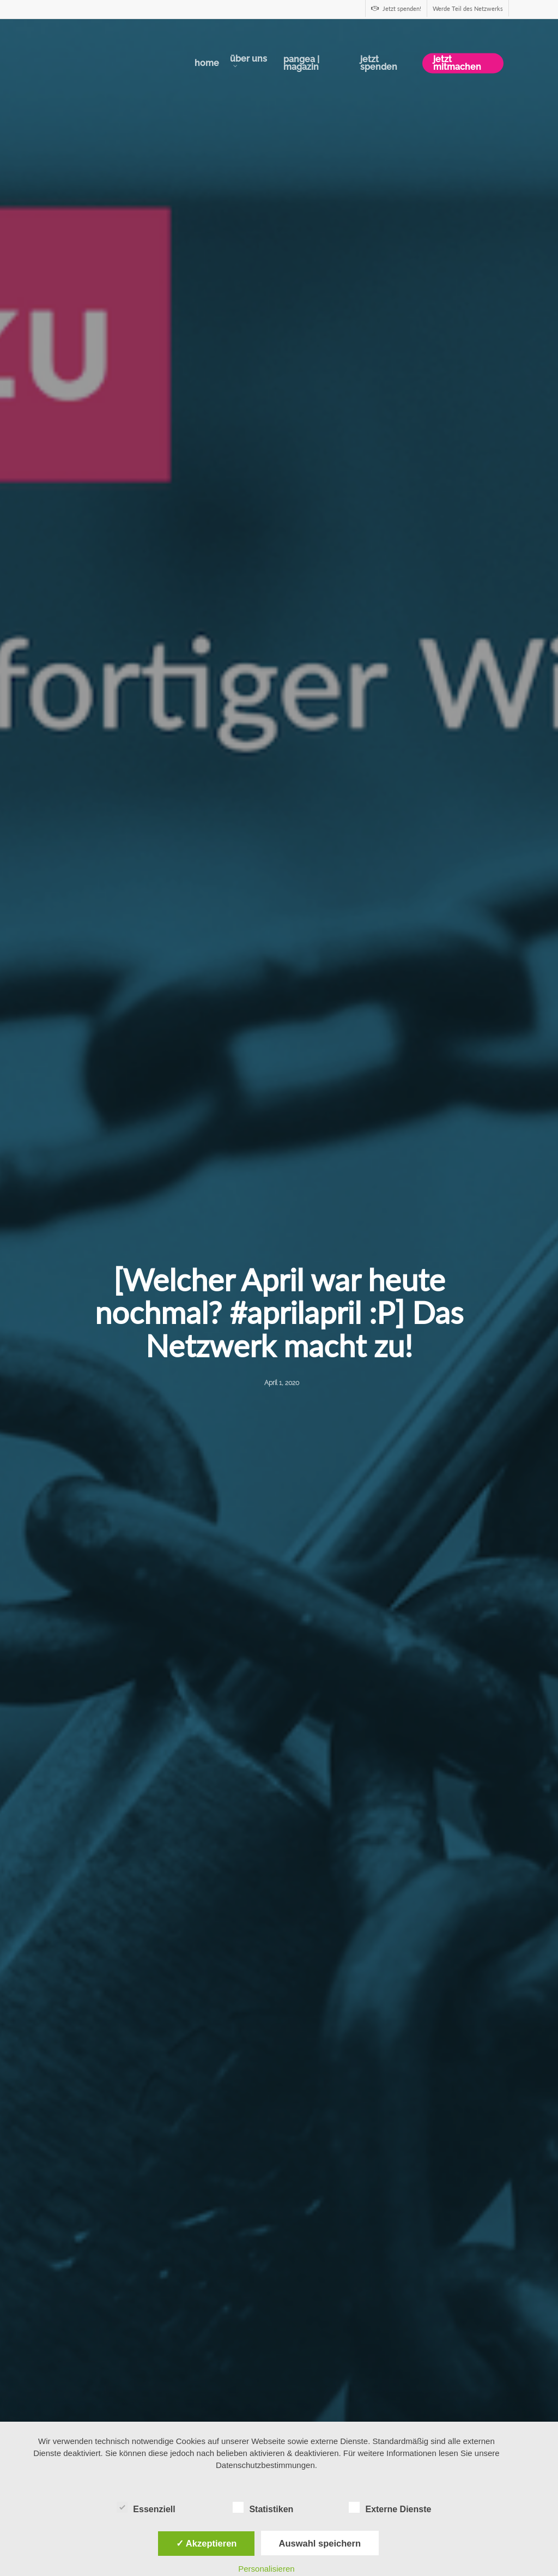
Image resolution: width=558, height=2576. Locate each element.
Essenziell (146, 2508)
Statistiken (263, 2508)
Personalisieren (266, 2568)
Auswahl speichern (320, 2543)
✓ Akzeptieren (206, 2543)
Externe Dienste (390, 2508)
